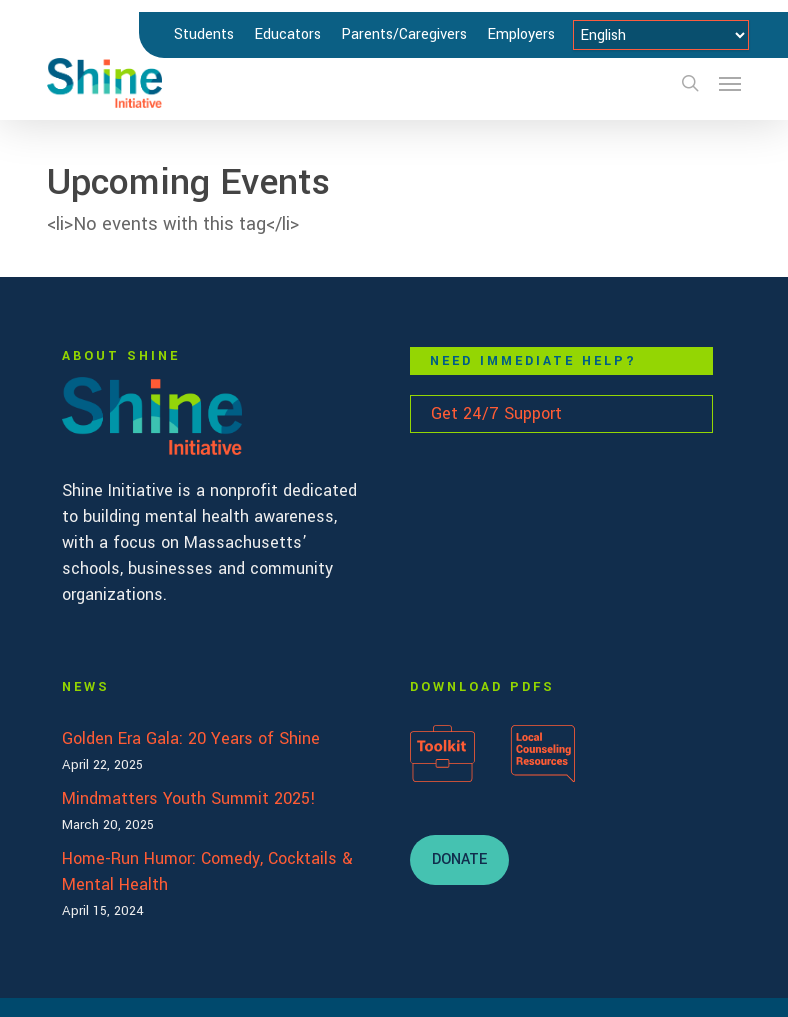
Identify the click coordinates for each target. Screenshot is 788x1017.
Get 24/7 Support (496, 413)
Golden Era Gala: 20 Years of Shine (191, 738)
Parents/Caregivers (404, 34)
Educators (287, 34)
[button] (730, 83)
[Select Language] (661, 35)
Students (204, 34)
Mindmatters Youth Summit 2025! (189, 798)
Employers (521, 34)
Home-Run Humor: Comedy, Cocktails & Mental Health (207, 871)
